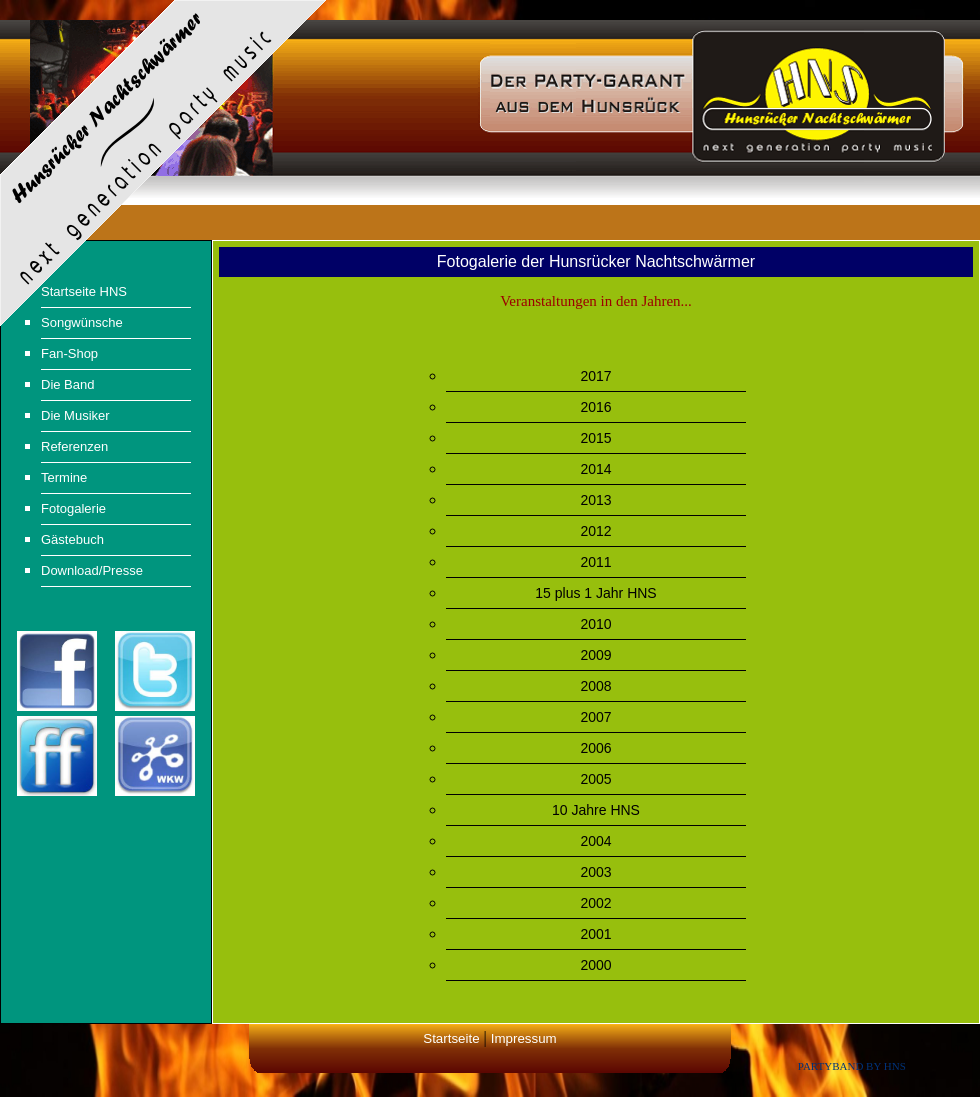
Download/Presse (92, 570)
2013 (595, 500)
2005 (595, 779)
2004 (595, 841)
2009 (595, 655)
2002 (595, 903)
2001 (595, 934)
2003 (595, 872)
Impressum (524, 1038)
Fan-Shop (69, 353)
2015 (595, 438)
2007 (595, 717)
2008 (595, 686)
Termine (64, 477)
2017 (595, 376)
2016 (595, 407)
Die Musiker (75, 415)
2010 (595, 624)
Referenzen (74, 446)
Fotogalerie (73, 508)
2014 (595, 469)
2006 (595, 748)
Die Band (67, 384)
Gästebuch (72, 539)
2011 (595, 562)
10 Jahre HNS (596, 810)
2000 (595, 965)
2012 (595, 531)
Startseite (451, 1038)
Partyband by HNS (852, 1066)
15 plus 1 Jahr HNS (595, 593)
